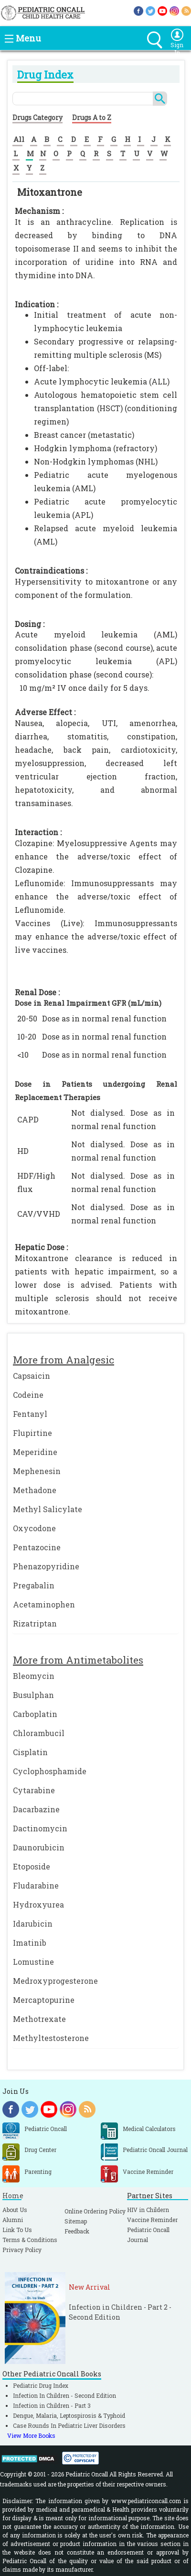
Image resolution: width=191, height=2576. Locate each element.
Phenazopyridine (46, 1566)
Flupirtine (32, 1433)
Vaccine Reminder (152, 2219)
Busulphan (33, 1695)
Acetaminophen (44, 1604)
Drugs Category (37, 117)
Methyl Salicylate (47, 1509)
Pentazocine (37, 1547)
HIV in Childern (148, 2209)
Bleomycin (33, 1676)
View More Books (31, 2435)
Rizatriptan (35, 1623)
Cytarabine (34, 1790)
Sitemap (75, 2221)
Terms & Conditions (29, 2239)
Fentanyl (30, 1414)
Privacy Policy (22, 2249)
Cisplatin (30, 1752)
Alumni (12, 2219)
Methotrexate (39, 2019)
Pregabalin (33, 1585)
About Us (14, 2209)
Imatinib (29, 1943)
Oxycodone (34, 1528)
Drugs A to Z (91, 117)
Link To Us (17, 2229)
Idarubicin (33, 1924)
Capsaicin (31, 1376)
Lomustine (33, 1962)
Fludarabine (36, 1885)
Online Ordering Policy (95, 2211)
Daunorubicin (38, 1847)
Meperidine (35, 1452)
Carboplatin (35, 1714)
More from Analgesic (63, 1359)
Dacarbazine (36, 1809)
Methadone (34, 1490)
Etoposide (31, 1866)
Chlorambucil (38, 1733)
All (18, 139)
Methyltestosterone (51, 2038)
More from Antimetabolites (78, 1660)
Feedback (76, 2231)
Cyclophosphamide (49, 1771)
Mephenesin (37, 1471)
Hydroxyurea (38, 1904)
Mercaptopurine (43, 2000)
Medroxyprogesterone (55, 1981)
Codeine (28, 1395)
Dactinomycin (40, 1828)
